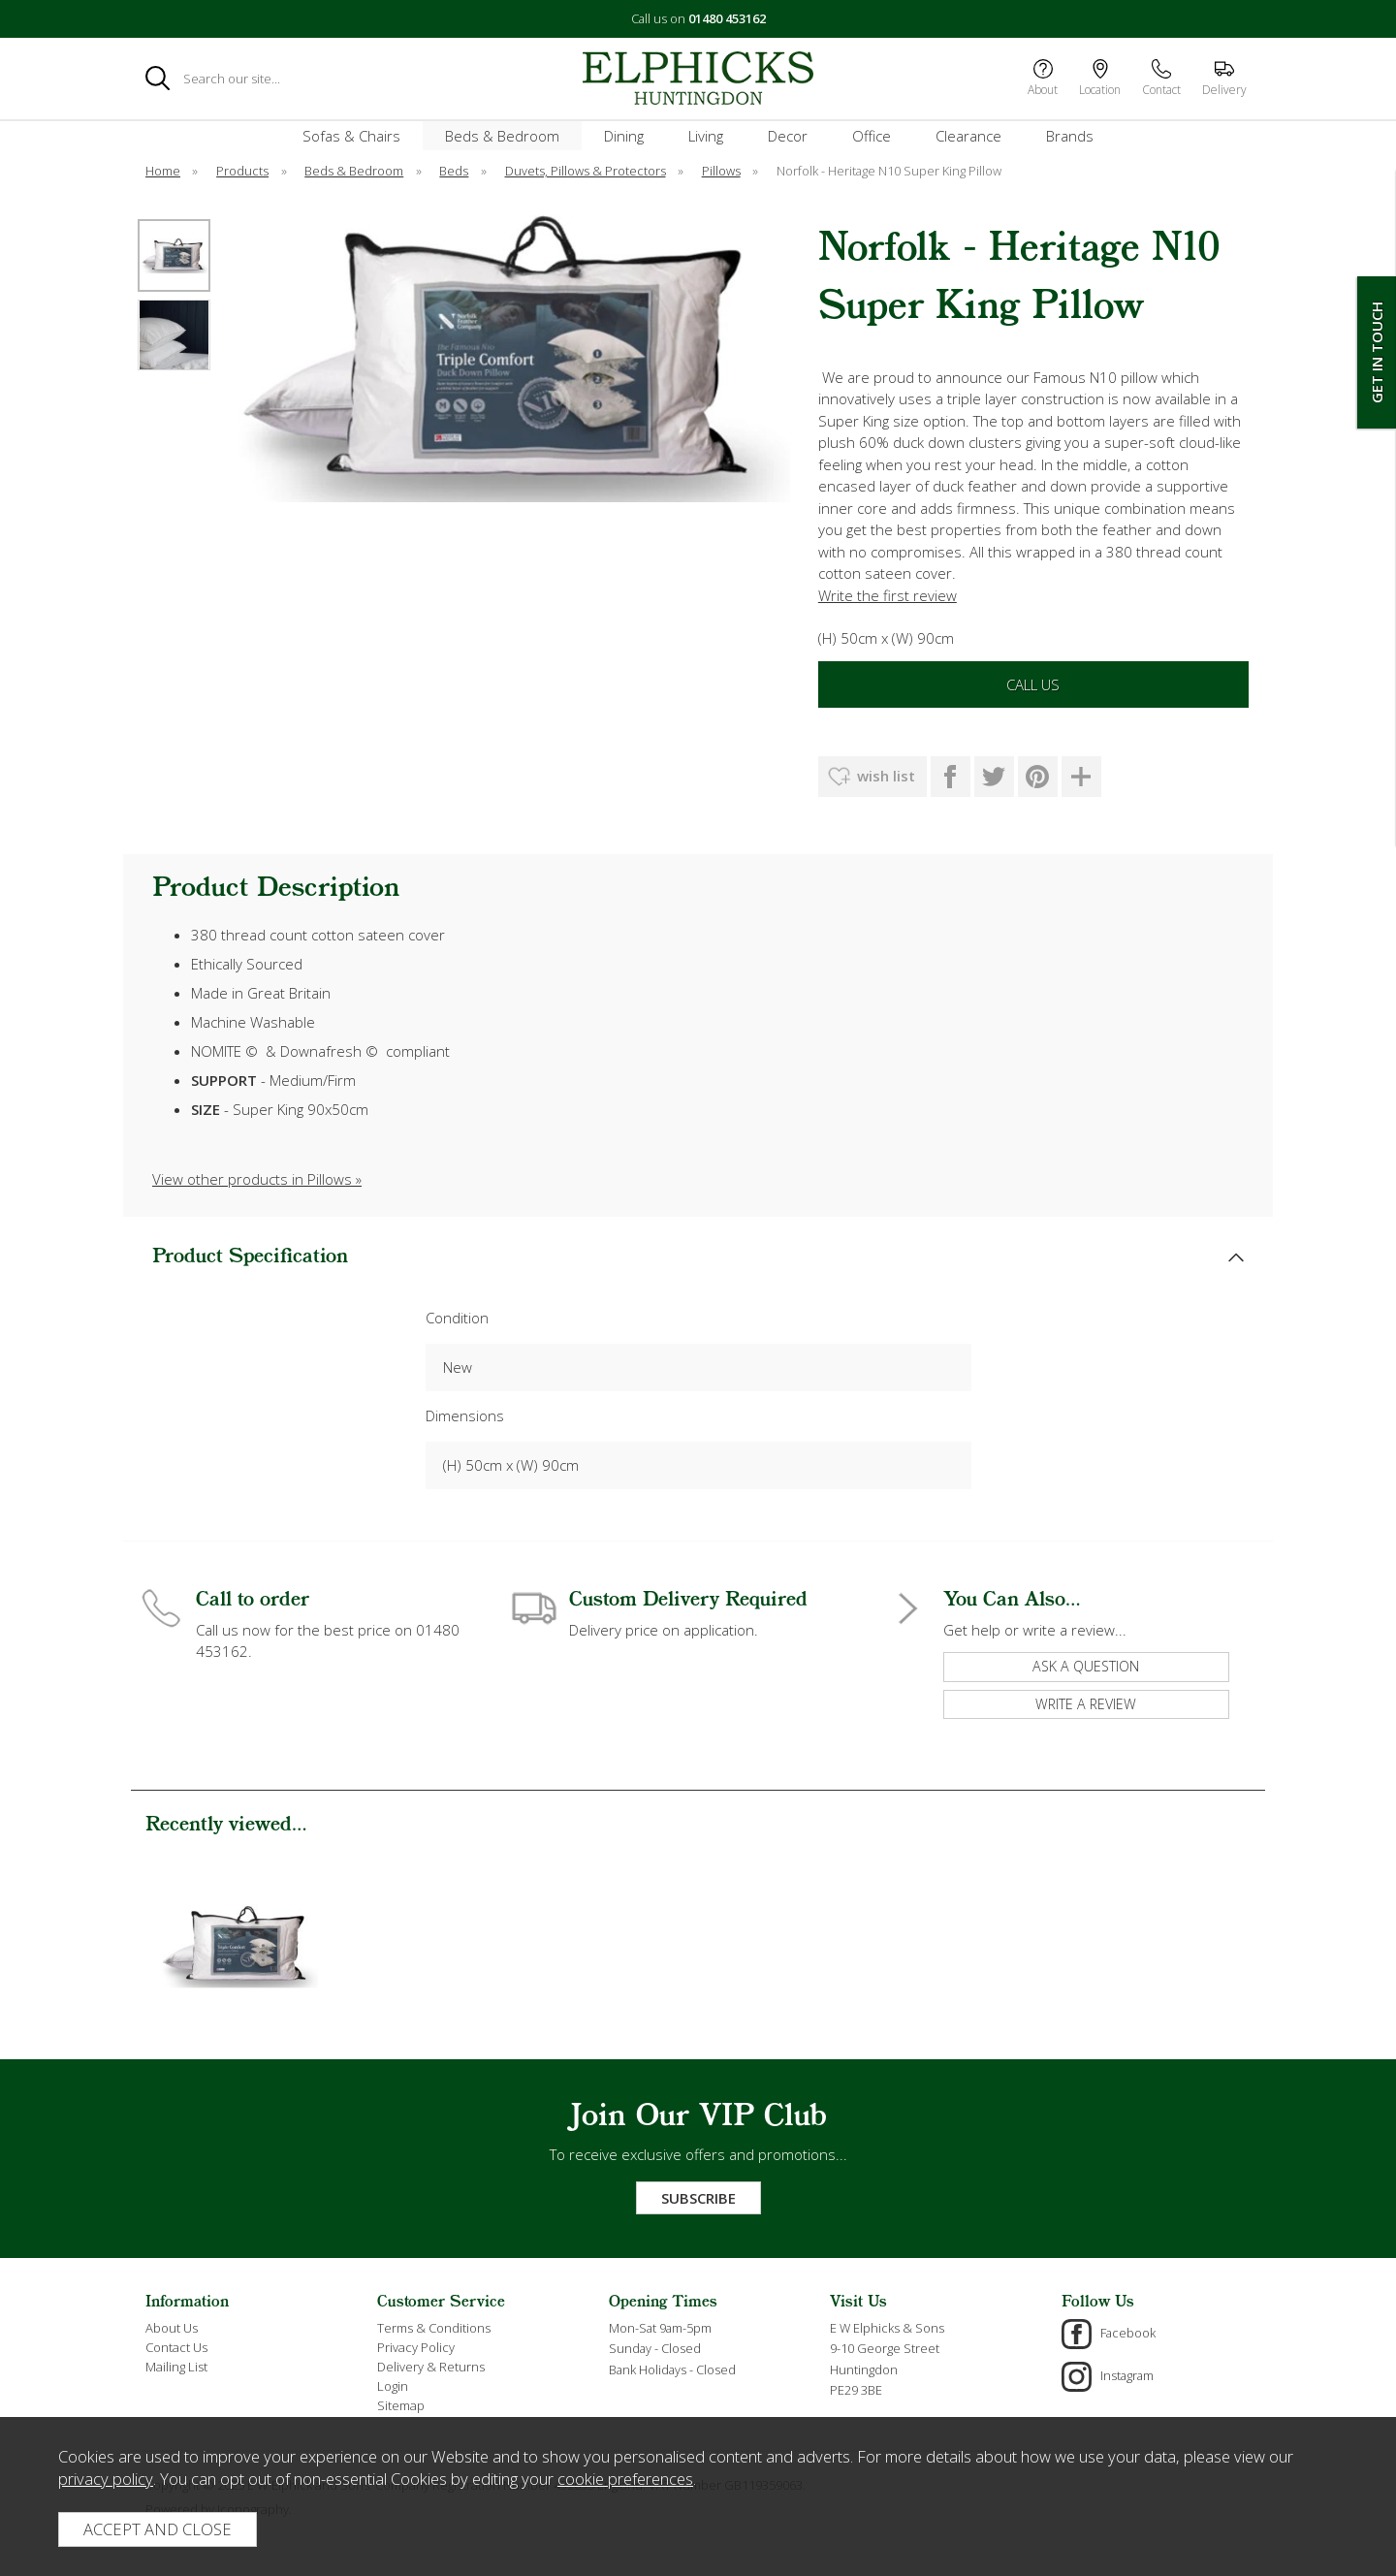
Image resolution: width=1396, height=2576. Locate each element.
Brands (1070, 135)
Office (871, 135)
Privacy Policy (416, 2347)
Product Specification (250, 1257)
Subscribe (698, 2198)
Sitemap (401, 2405)
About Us (171, 2328)
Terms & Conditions (434, 2328)
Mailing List (176, 2366)
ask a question (1085, 1666)
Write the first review (887, 595)
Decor (788, 135)
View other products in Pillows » (257, 1179)
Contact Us (176, 2347)
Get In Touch (1376, 352)
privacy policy (105, 2478)
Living (705, 135)
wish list (886, 775)
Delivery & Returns (431, 2366)
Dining (624, 135)
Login (392, 2386)
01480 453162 (727, 18)
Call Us (1033, 684)
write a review (1085, 1704)
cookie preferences (625, 2478)
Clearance (968, 135)
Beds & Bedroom (502, 135)
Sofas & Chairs (351, 135)
